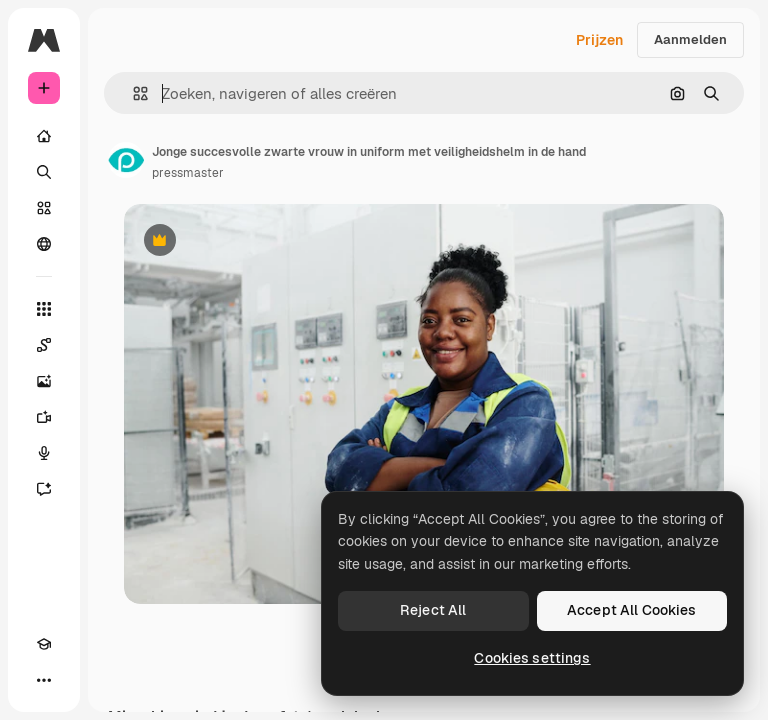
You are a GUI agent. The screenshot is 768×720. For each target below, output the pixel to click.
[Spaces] (44, 345)
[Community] (44, 244)
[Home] (44, 136)
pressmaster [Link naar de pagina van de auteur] (188, 173)
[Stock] (44, 208)
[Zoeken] (44, 172)
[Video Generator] (44, 417)
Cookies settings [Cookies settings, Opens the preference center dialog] (532, 658)
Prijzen (599, 40)
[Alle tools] (44, 309)
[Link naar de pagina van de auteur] (126, 160)
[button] (132, 93)
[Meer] (44, 680)
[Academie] (44, 644)
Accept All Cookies (632, 610)
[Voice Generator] (44, 453)
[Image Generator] (44, 381)
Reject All (433, 610)
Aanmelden (690, 39)
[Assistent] (44, 489)
